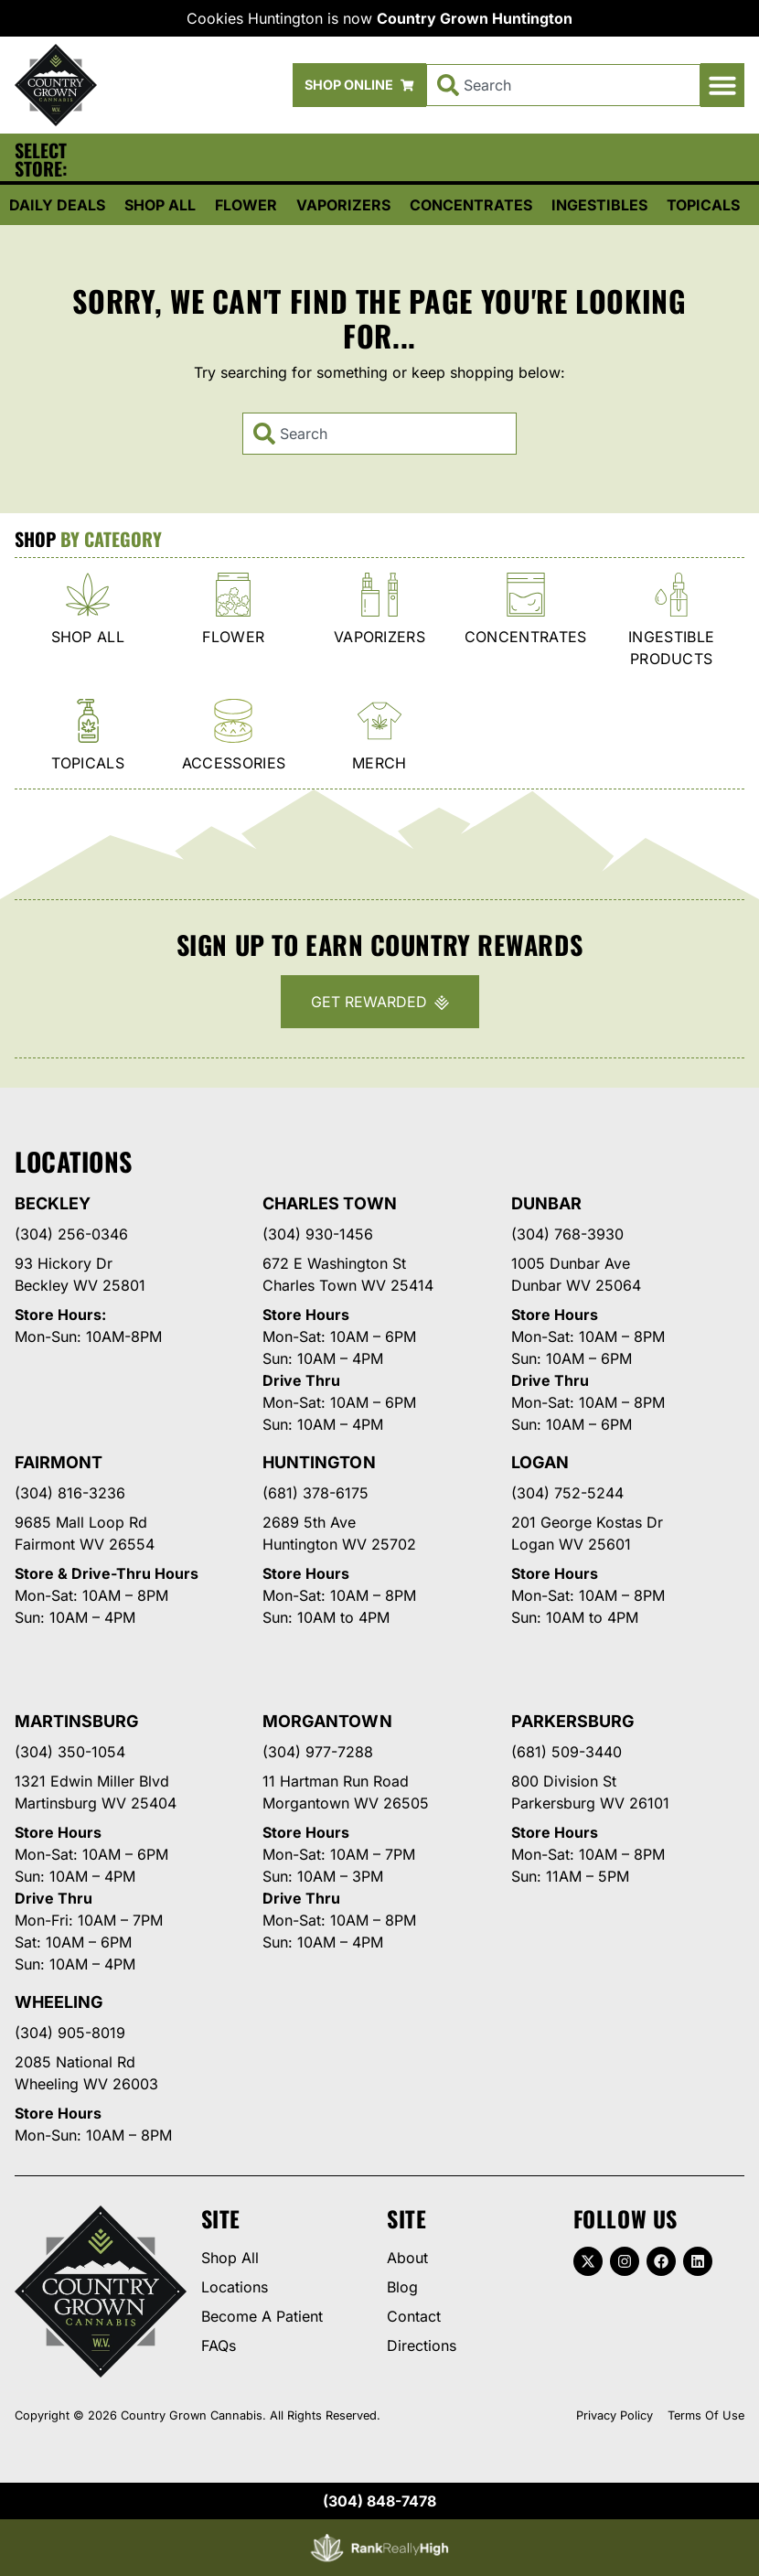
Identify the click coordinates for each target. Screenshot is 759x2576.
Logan (540, 1462)
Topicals (703, 205)
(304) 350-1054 (70, 1752)
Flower (246, 205)
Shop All (160, 205)
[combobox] (563, 85)
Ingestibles (599, 205)
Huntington (318, 1462)
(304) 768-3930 (567, 1234)
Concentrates (471, 205)
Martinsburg (77, 1721)
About (407, 2258)
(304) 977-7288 (317, 1752)
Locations (234, 2287)
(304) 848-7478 (379, 2501)
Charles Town (329, 1203)
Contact (414, 2316)
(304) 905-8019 (70, 2032)
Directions (421, 2345)
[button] (722, 85)
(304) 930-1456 (317, 1234)
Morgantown (326, 1721)
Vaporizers (343, 205)
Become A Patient (262, 2316)
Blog (402, 2287)
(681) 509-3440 (566, 1752)
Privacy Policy (614, 2415)
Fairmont (58, 1462)
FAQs (218, 2345)
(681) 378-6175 (315, 1493)
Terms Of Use (706, 2415)
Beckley (53, 1203)
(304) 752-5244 (567, 1493)
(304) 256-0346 (71, 1234)
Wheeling (59, 2002)
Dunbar (546, 1203)
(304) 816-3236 (70, 1493)
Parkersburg (573, 1721)
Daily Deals (57, 205)
